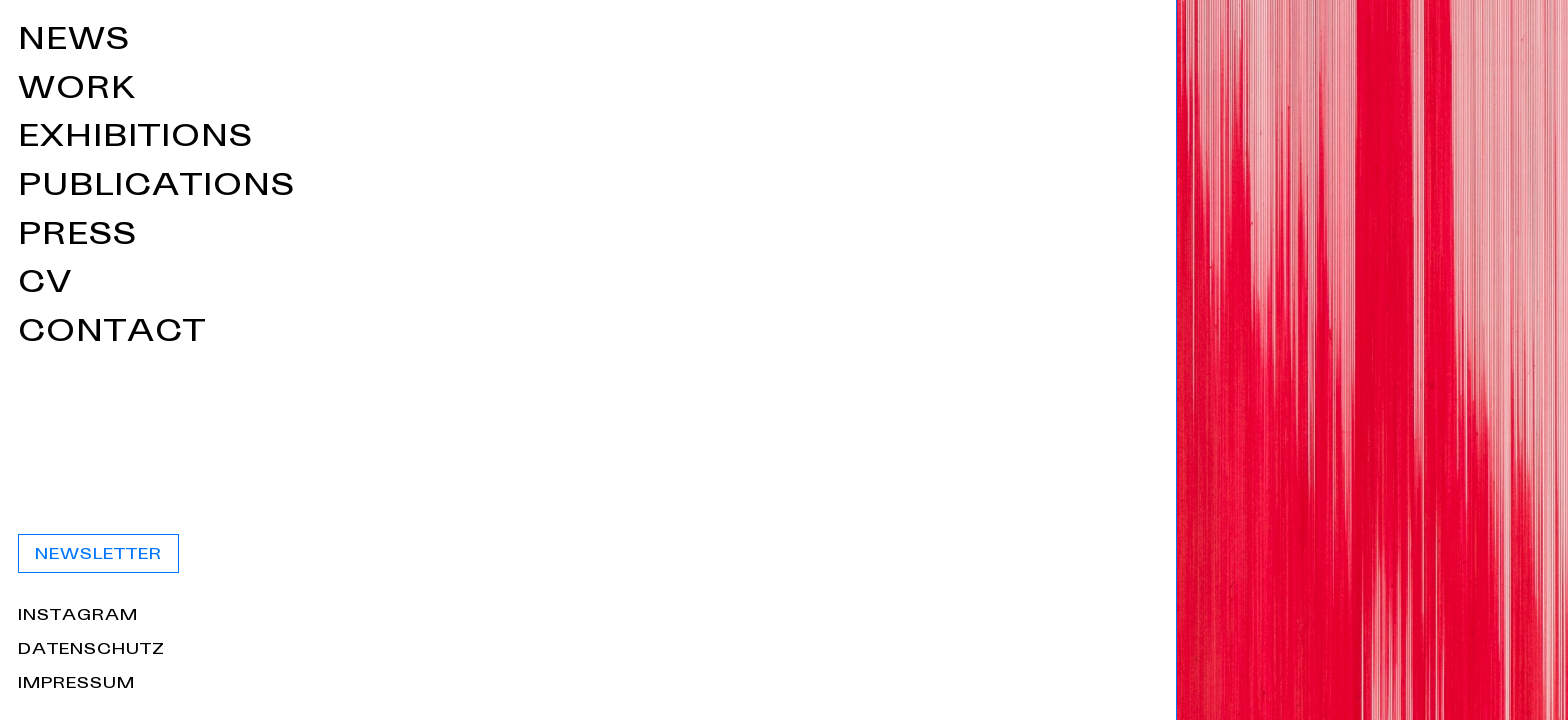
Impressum (870, 685)
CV (839, 285)
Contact (906, 334)
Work (871, 91)
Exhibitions (929, 139)
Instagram (872, 617)
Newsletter (892, 555)
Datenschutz (885, 651)
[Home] (392, 360)
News (868, 42)
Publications (950, 188)
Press (871, 237)
